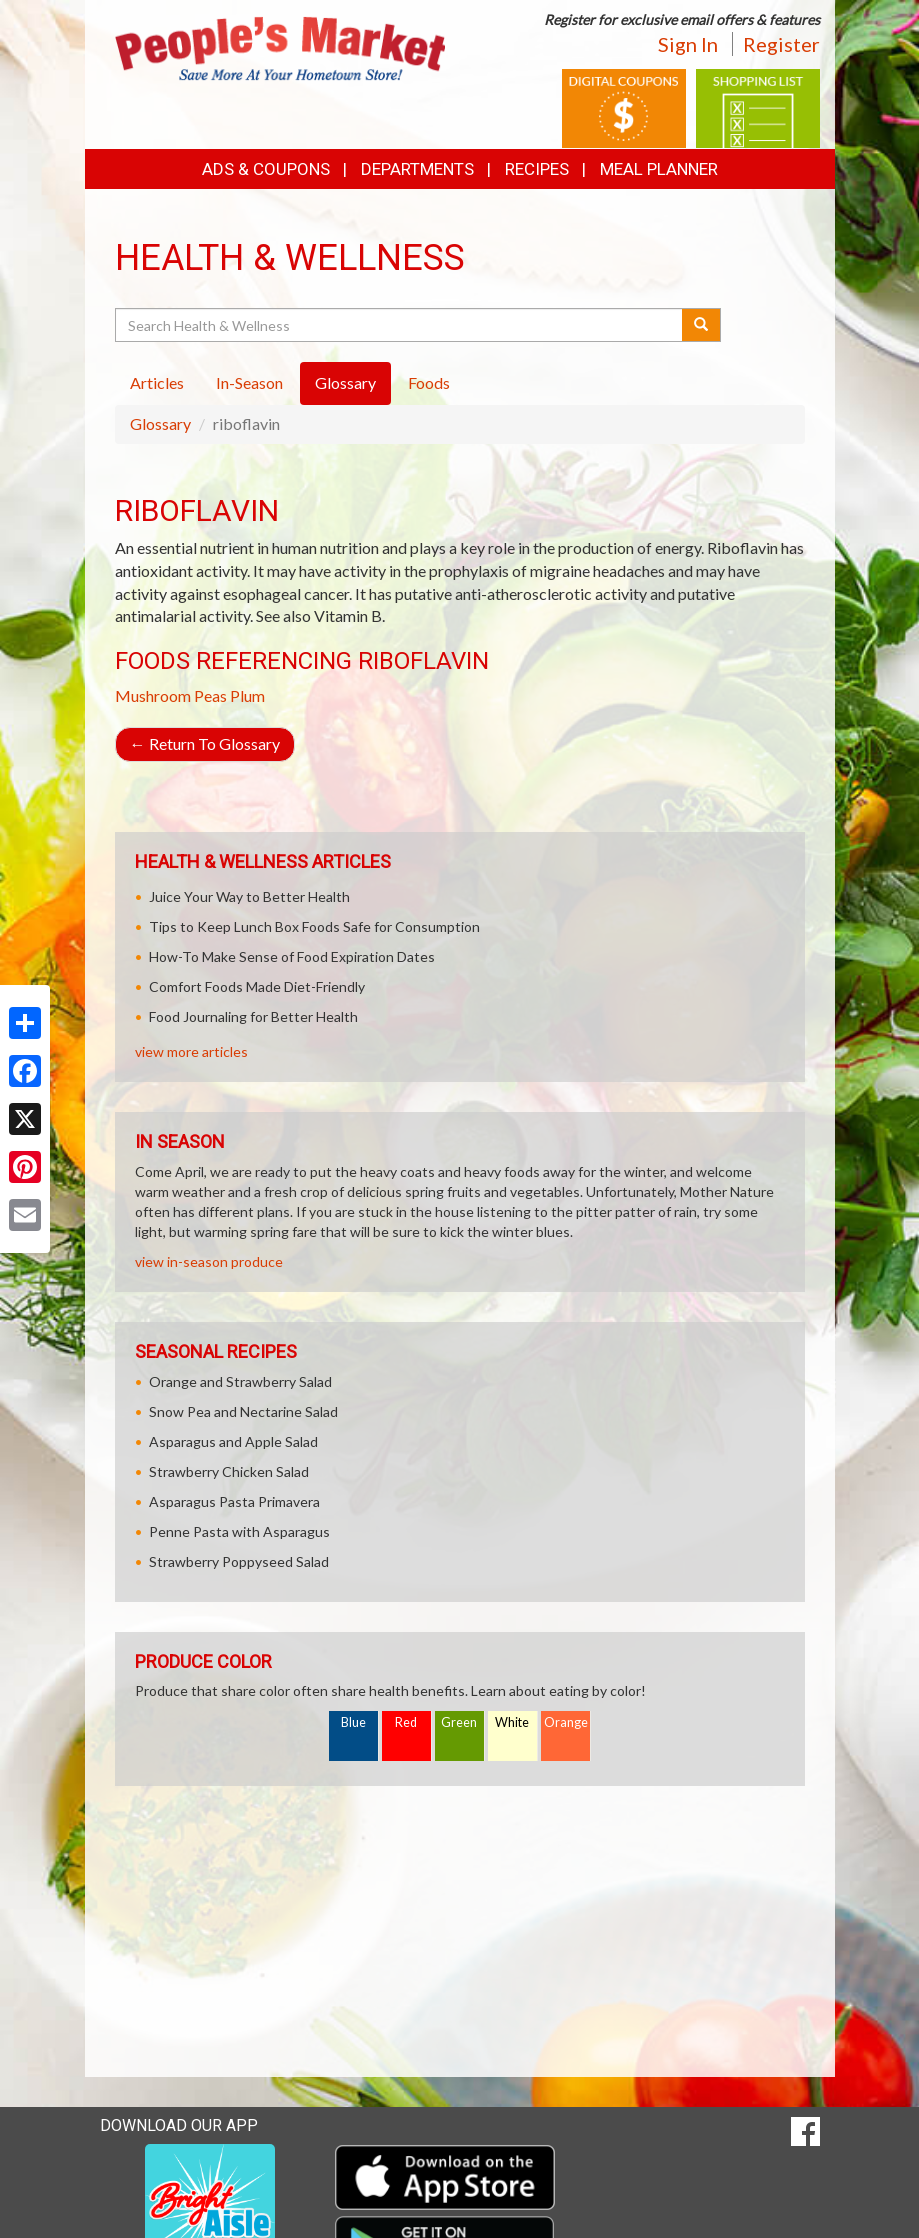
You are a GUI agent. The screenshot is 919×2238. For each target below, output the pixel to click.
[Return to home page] (280, 46)
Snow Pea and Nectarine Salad (243, 1411)
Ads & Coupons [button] (266, 169)
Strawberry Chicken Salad (229, 1471)
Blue (353, 1722)
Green (459, 1722)
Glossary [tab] (345, 382)
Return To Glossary (205, 743)
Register (781, 44)
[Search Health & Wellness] (400, 325)
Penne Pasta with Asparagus (239, 1531)
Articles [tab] (157, 382)
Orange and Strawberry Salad (240, 1381)
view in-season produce (209, 1261)
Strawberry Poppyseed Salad (239, 1561)
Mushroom (153, 695)
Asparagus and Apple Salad (233, 1441)
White (512, 1722)
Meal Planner (659, 169)
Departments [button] (417, 169)
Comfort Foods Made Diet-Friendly (257, 986)
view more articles (191, 1051)
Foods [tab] (429, 382)
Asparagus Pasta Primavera (234, 1501)
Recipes (537, 169)
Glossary (160, 423)
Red (406, 1722)
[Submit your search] (701, 325)
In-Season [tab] (249, 382)
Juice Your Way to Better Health (249, 896)
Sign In (688, 44)
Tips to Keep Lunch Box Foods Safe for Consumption (314, 926)
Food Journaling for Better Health (253, 1016)
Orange (566, 1722)
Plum (247, 695)
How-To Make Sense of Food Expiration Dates (292, 956)
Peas (210, 695)
